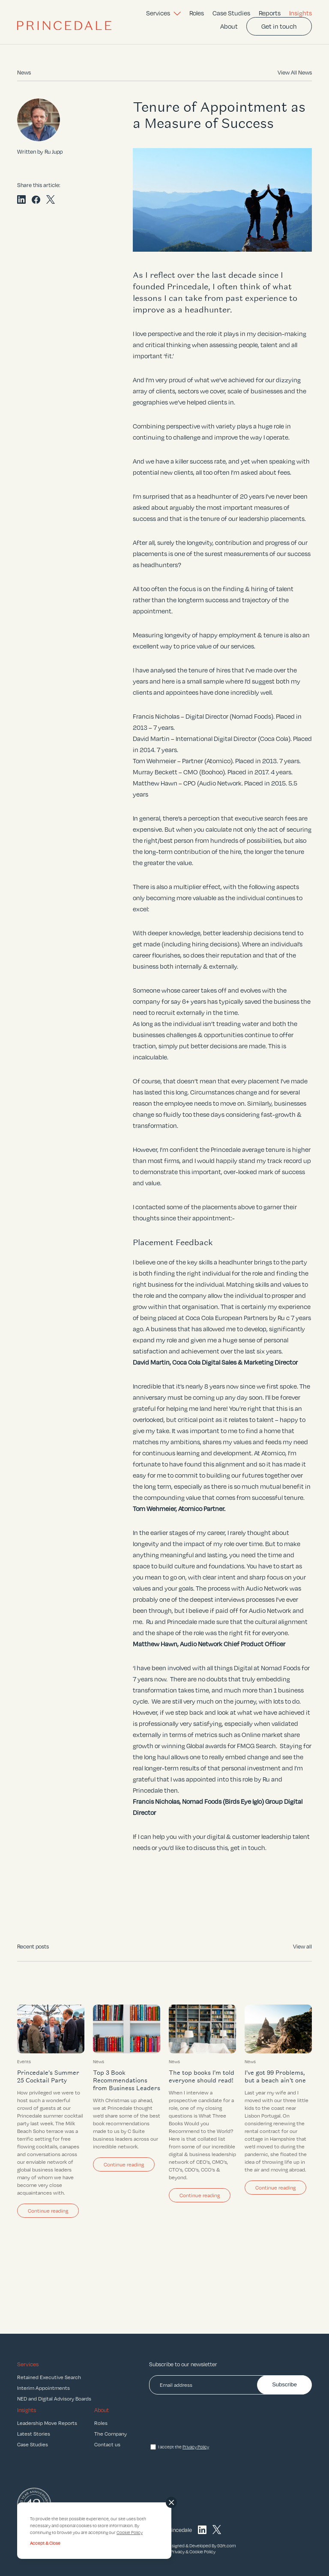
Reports (270, 13)
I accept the (183, 2447)
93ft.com (226, 2546)
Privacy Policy (195, 2447)
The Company (110, 2433)
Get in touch (279, 26)
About (229, 26)
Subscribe (284, 2384)
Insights (300, 13)
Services (163, 13)
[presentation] (214, 2419)
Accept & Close (45, 2543)
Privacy (177, 2552)
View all (302, 1946)
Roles (196, 13)
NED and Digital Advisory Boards (54, 2398)
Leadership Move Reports (47, 2422)
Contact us (107, 2444)
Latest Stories (33, 2433)
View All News (295, 72)
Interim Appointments (43, 2387)
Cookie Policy (202, 2552)
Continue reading (48, 2210)
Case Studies (231, 13)
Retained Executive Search (49, 2377)
